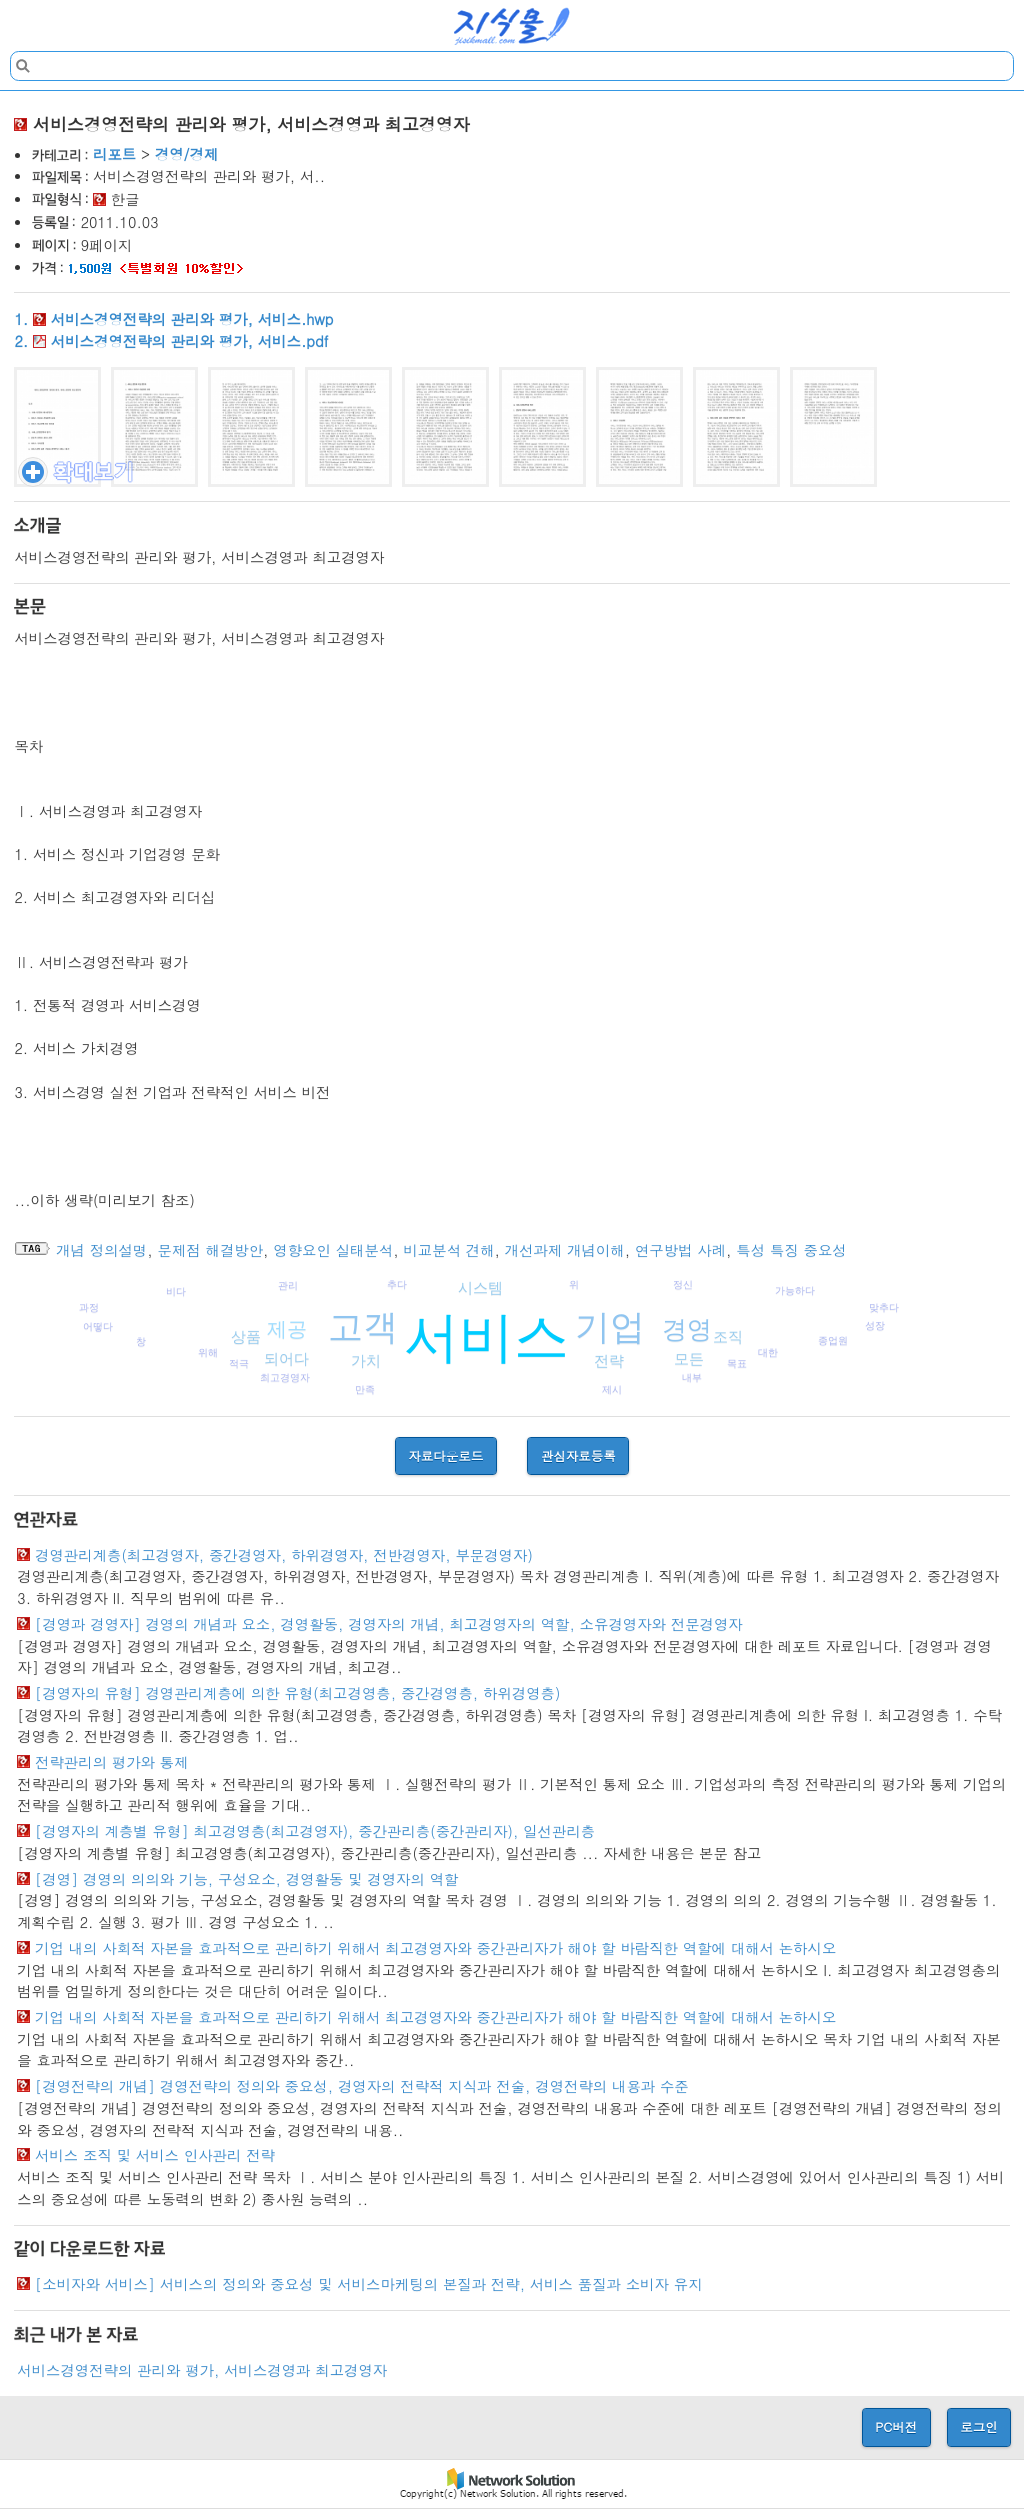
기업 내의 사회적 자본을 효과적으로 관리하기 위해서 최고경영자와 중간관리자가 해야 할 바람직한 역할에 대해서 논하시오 (435, 1948)
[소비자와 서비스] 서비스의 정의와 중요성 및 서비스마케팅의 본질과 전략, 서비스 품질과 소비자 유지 (368, 2284)
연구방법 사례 (680, 1250)
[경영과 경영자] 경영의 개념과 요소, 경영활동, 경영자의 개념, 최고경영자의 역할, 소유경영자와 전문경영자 (389, 1624)
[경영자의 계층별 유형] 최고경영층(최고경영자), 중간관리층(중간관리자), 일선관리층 (315, 1831)
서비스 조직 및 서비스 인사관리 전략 (155, 2155)
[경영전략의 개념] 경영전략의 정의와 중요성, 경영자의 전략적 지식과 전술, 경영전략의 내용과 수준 (362, 2086)
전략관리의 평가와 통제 (112, 1762)
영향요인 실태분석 (333, 1250)
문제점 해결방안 (211, 1250)
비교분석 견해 (448, 1250)
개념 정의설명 (101, 1250)
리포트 (114, 154)
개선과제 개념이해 (565, 1250)
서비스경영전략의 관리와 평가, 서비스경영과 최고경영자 (202, 2370)
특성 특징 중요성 (791, 1250)
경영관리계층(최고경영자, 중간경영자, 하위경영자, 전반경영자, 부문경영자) (284, 1555)
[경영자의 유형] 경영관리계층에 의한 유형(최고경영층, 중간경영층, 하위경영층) (297, 1693)
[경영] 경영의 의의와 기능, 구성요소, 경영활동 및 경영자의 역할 (246, 1879)
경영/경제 (187, 154)
